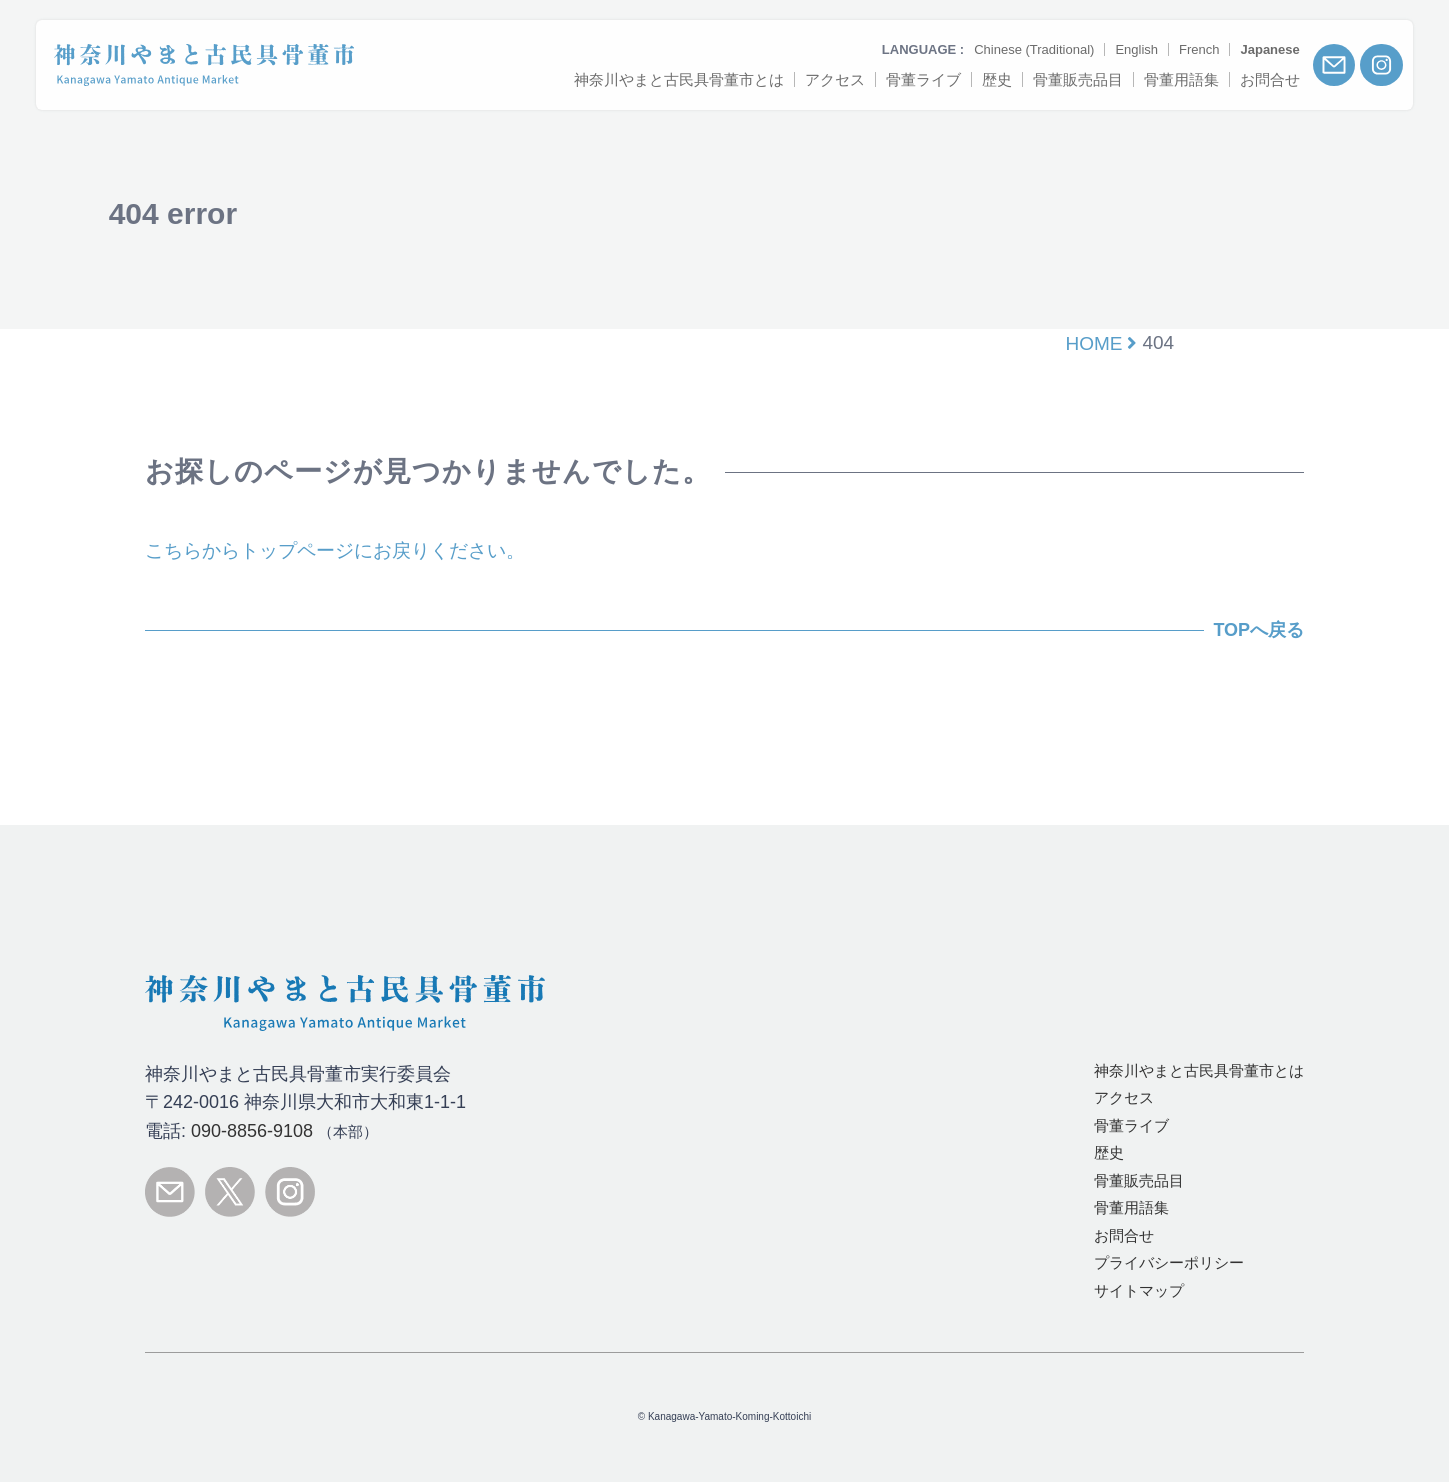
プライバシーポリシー (1169, 1262)
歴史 (1109, 1152)
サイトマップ (1139, 1290)
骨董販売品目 (1139, 1180)
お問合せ (1124, 1235)
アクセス (1124, 1097)
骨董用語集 (1131, 1207)
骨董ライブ (1131, 1125)
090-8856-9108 (252, 1131)
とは (1199, 1070)
